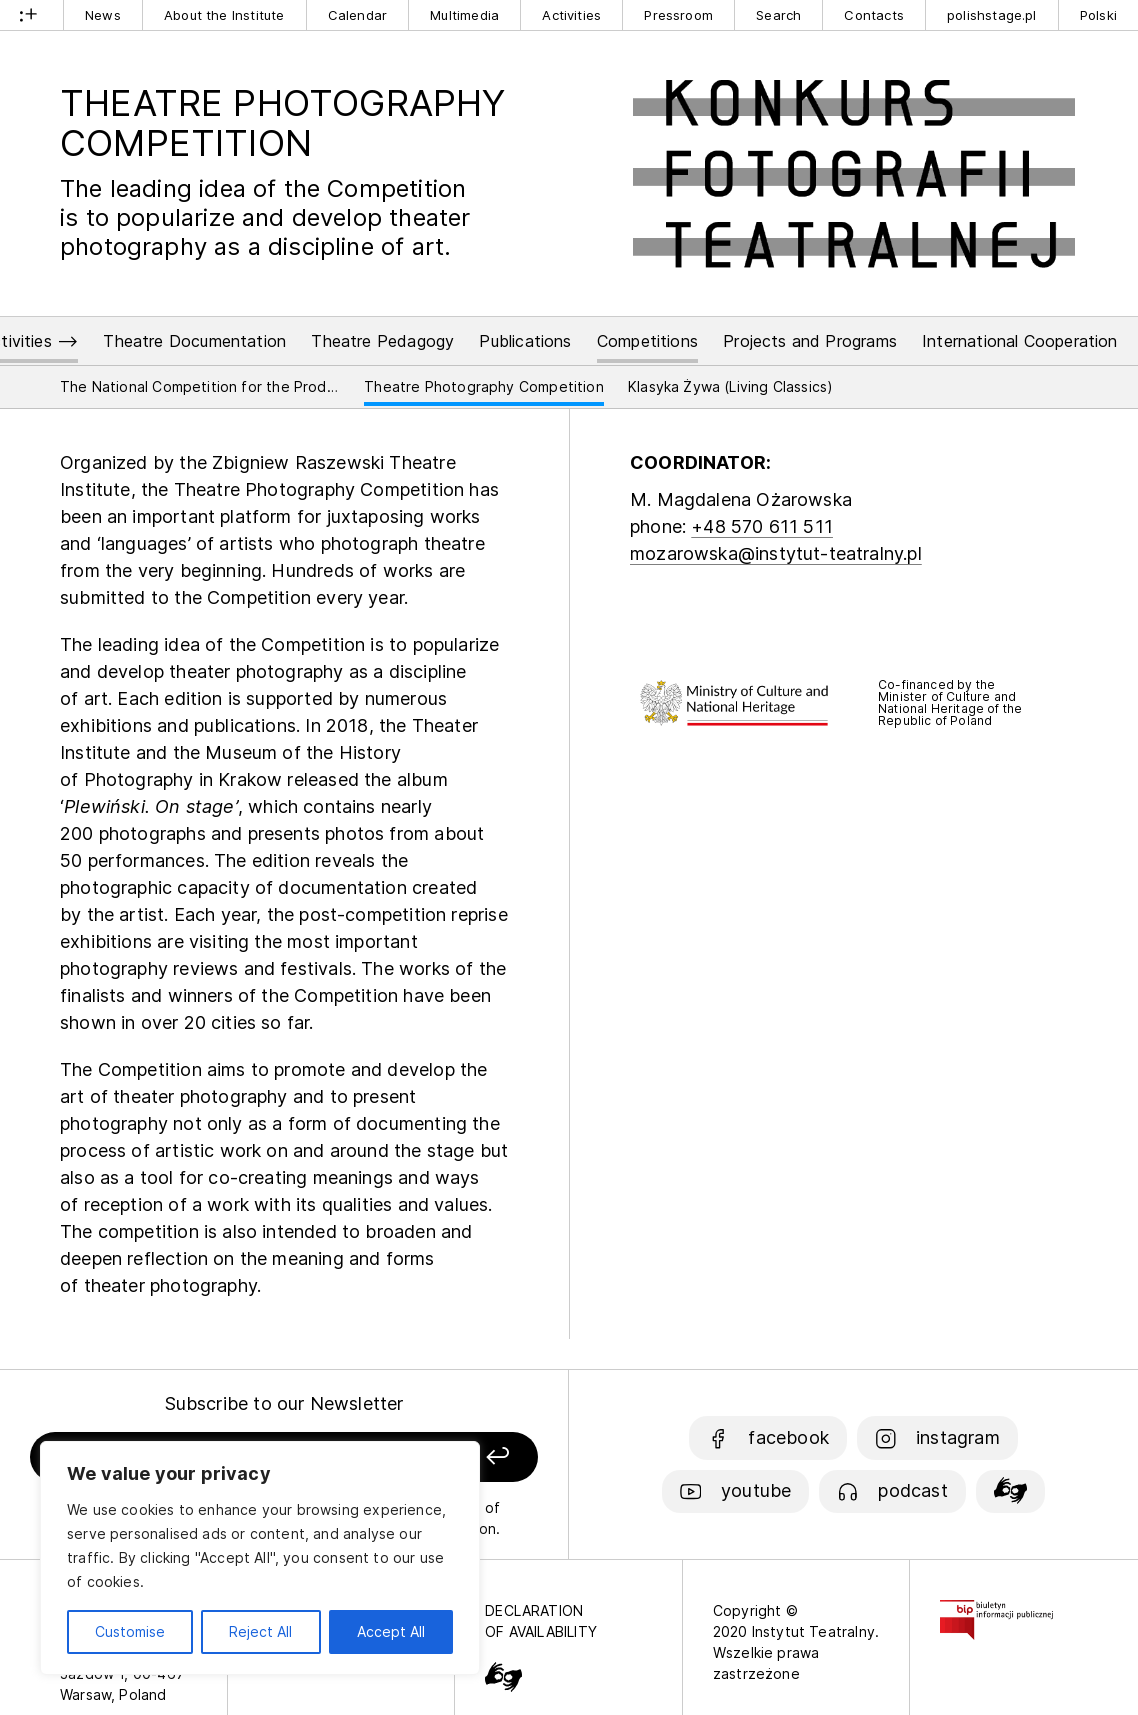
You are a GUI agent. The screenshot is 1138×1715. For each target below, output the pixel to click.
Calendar (357, 15)
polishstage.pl (992, 15)
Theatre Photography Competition (484, 386)
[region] (260, 1558)
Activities (571, 15)
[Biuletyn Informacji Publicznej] (996, 1610)
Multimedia (464, 15)
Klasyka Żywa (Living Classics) (730, 386)
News (103, 15)
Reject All (260, 1631)
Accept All (391, 1631)
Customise (130, 1631)
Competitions (647, 341)
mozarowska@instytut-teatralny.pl (776, 553)
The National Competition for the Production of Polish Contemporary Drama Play (200, 386)
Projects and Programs (810, 341)
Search (778, 15)
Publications (525, 341)
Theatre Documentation (194, 341)
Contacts (873, 15)
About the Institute (224, 15)
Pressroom (678, 15)
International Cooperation (1020, 341)
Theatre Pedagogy (382, 341)
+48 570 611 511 (762, 526)
